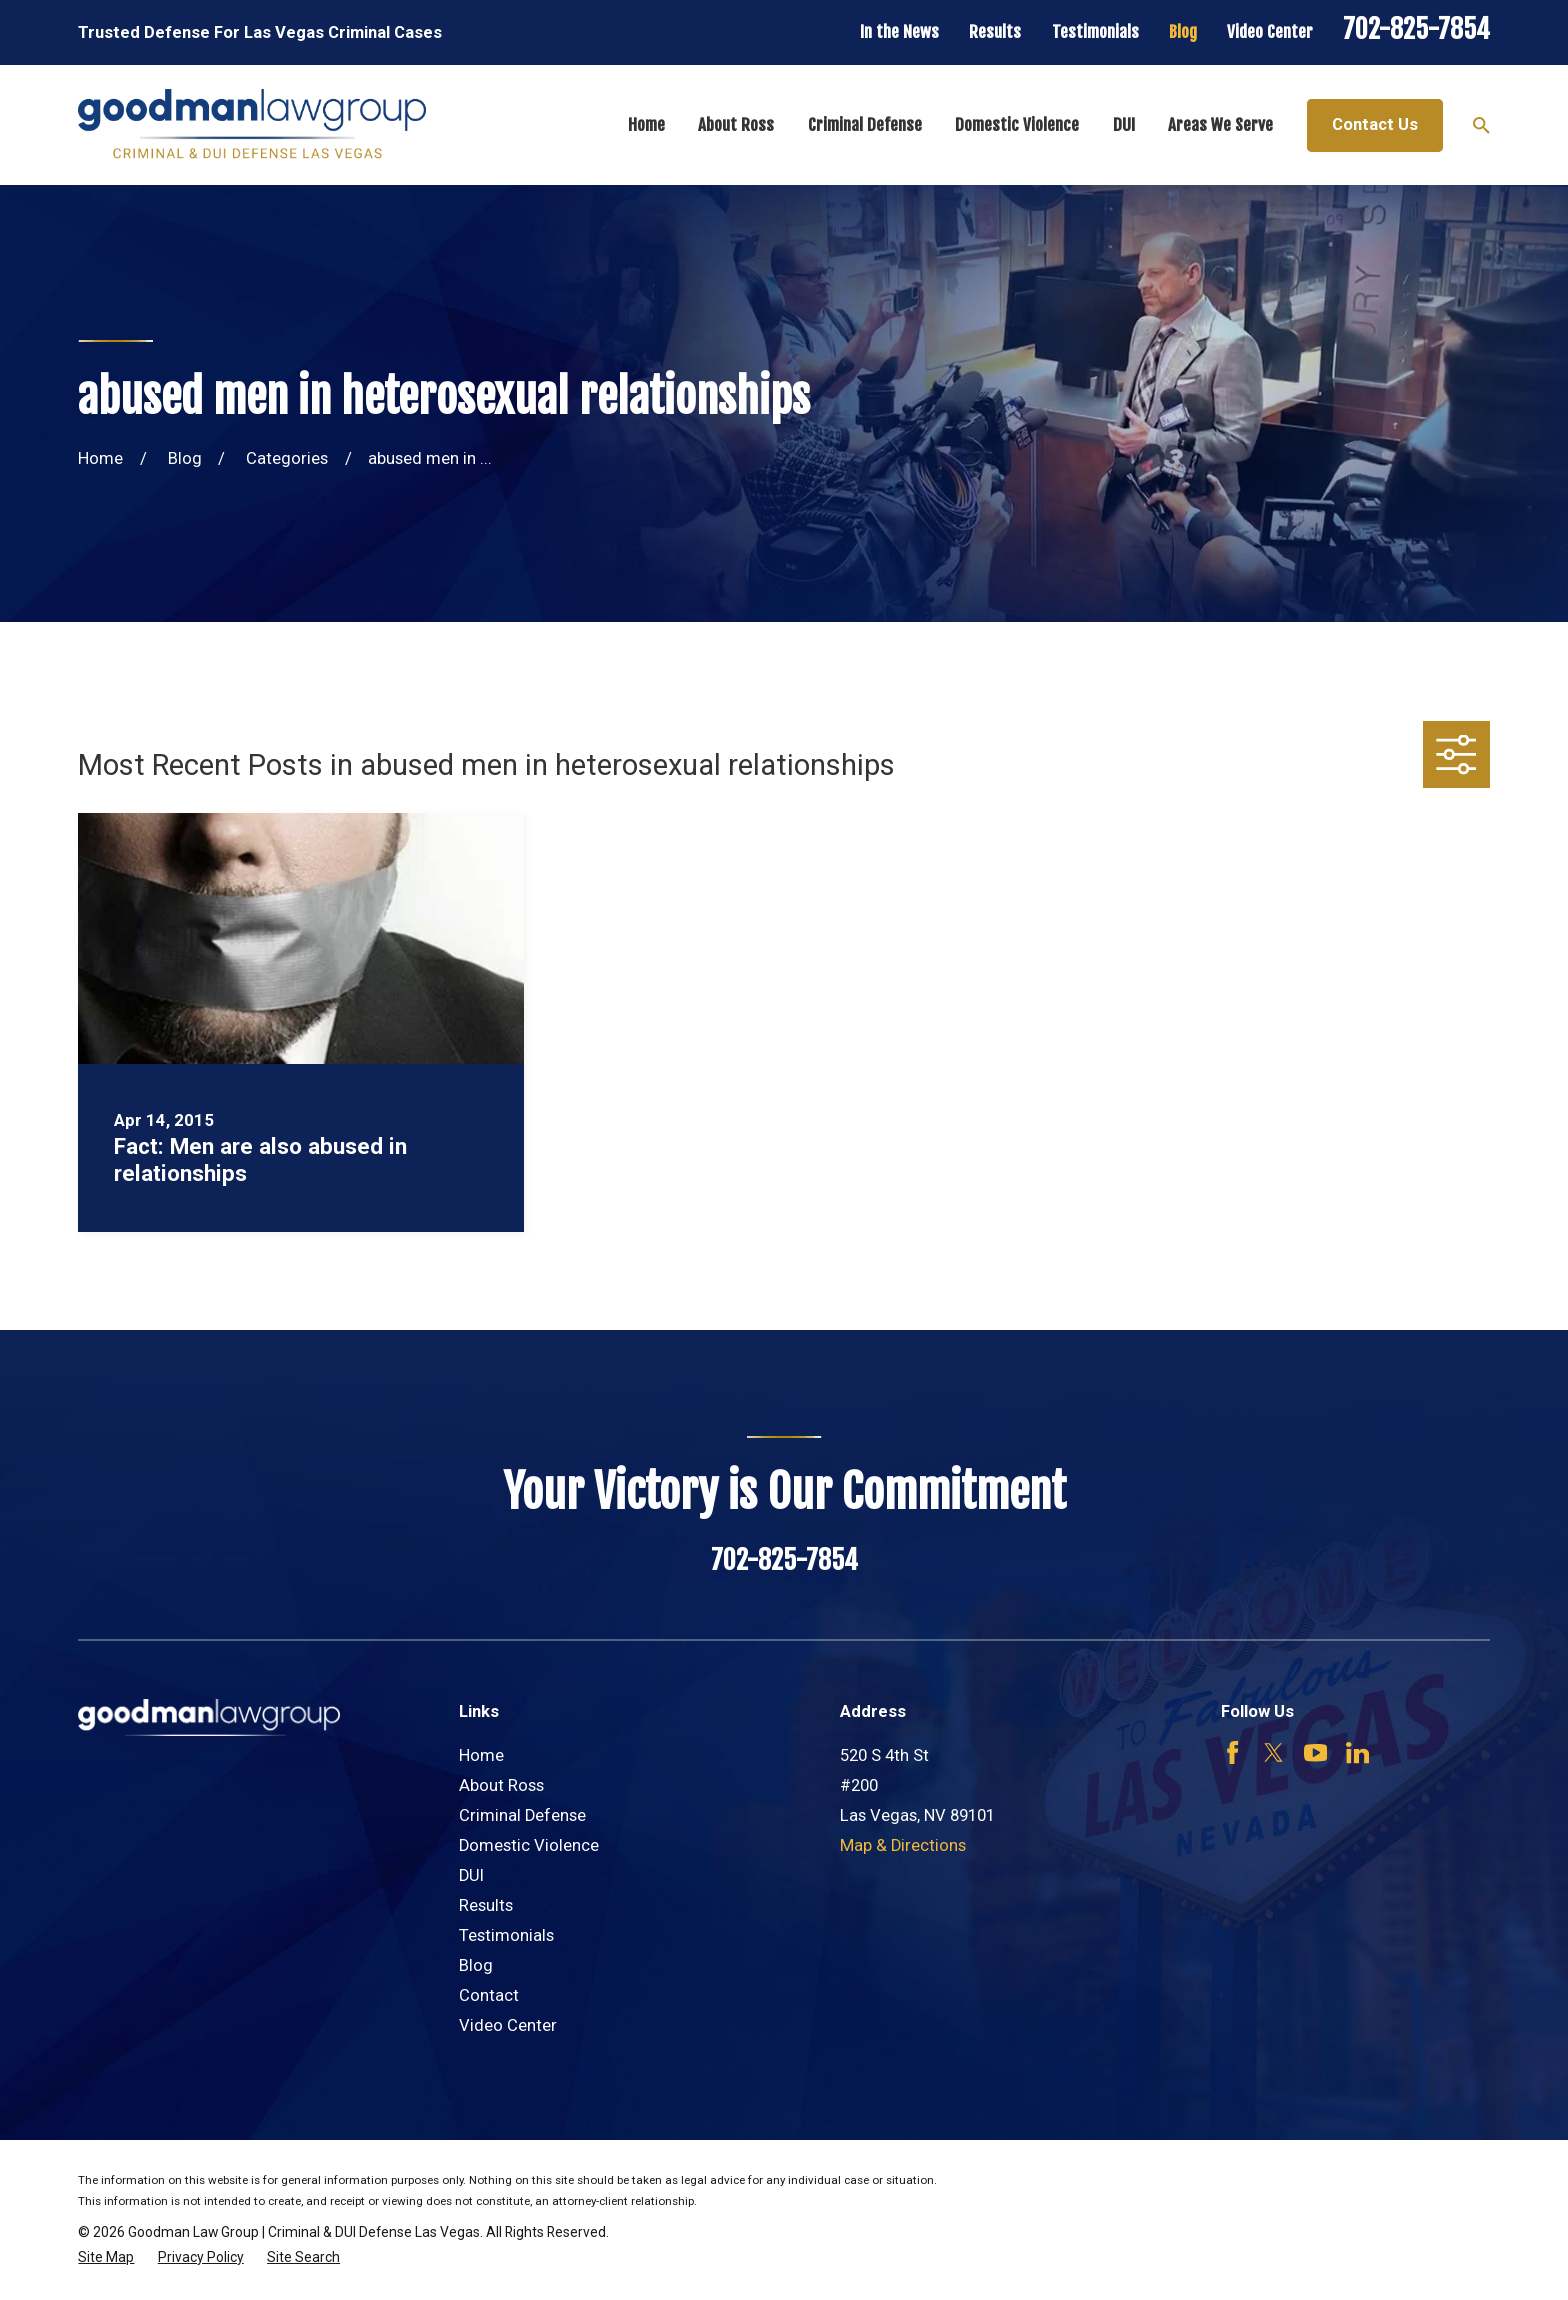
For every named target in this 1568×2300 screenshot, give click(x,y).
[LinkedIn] (1357, 1752)
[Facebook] (1232, 1752)
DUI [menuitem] (1124, 124)
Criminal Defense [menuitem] (865, 124)
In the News (899, 31)
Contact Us (1375, 124)
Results (995, 31)
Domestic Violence (529, 1845)
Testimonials (1095, 31)
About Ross (501, 1785)
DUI (471, 1875)
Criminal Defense (522, 1815)
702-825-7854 (1416, 29)
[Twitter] (1273, 1752)
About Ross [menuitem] (736, 124)
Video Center (1270, 31)
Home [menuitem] (646, 124)
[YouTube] (1315, 1752)
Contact (489, 1995)
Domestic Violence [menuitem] (1017, 124)
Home (481, 1755)
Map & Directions (903, 1845)
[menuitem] (106, 2257)
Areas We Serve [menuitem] (1220, 124)
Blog (1183, 31)
